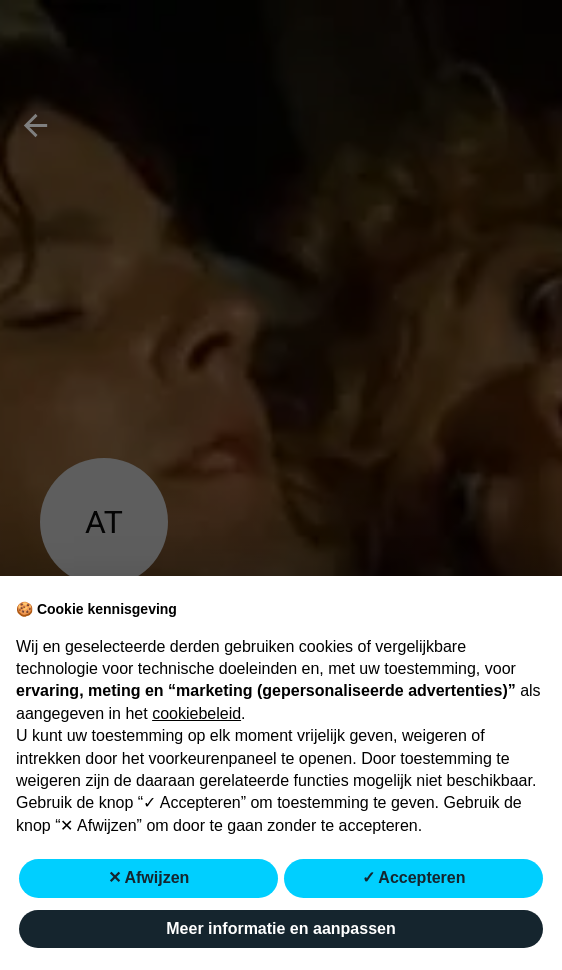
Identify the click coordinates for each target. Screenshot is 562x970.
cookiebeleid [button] (196, 713)
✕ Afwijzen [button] (149, 877)
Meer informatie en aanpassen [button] (280, 928)
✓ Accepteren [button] (414, 877)
